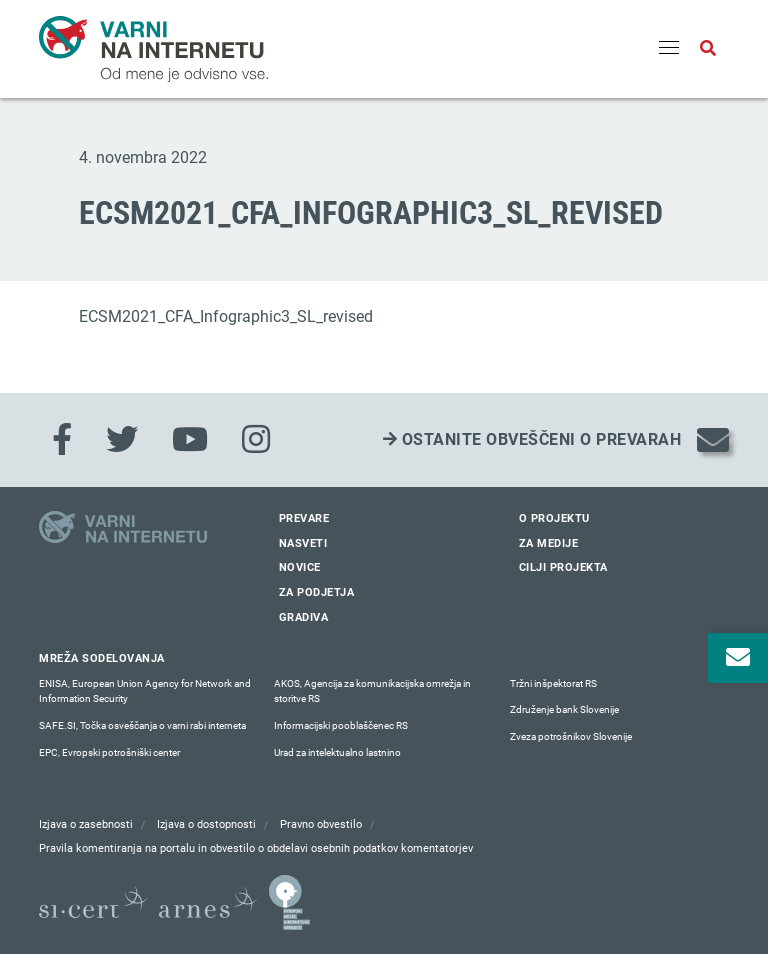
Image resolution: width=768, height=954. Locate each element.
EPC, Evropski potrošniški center (109, 752)
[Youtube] (190, 440)
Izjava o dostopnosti (206, 824)
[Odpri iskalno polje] (708, 49)
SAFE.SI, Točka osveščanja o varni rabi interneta (142, 725)
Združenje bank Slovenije (564, 709)
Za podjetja (317, 592)
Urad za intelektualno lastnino (337, 752)
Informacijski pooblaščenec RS (341, 725)
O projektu (554, 518)
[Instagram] (256, 440)
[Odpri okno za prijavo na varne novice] (738, 658)
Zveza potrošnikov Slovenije (571, 736)
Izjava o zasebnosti (86, 824)
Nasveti (303, 543)
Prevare (304, 518)
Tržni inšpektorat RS (553, 683)
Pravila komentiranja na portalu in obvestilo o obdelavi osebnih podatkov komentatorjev (256, 848)
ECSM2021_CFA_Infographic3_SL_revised (226, 316)
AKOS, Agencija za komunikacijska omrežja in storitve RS (372, 691)
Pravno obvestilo (321, 824)
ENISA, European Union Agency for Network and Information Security (145, 691)
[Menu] (669, 49)
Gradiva (304, 617)
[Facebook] (62, 440)
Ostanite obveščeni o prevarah (532, 439)
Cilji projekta (563, 567)
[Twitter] (122, 440)
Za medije (549, 543)
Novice (300, 567)
